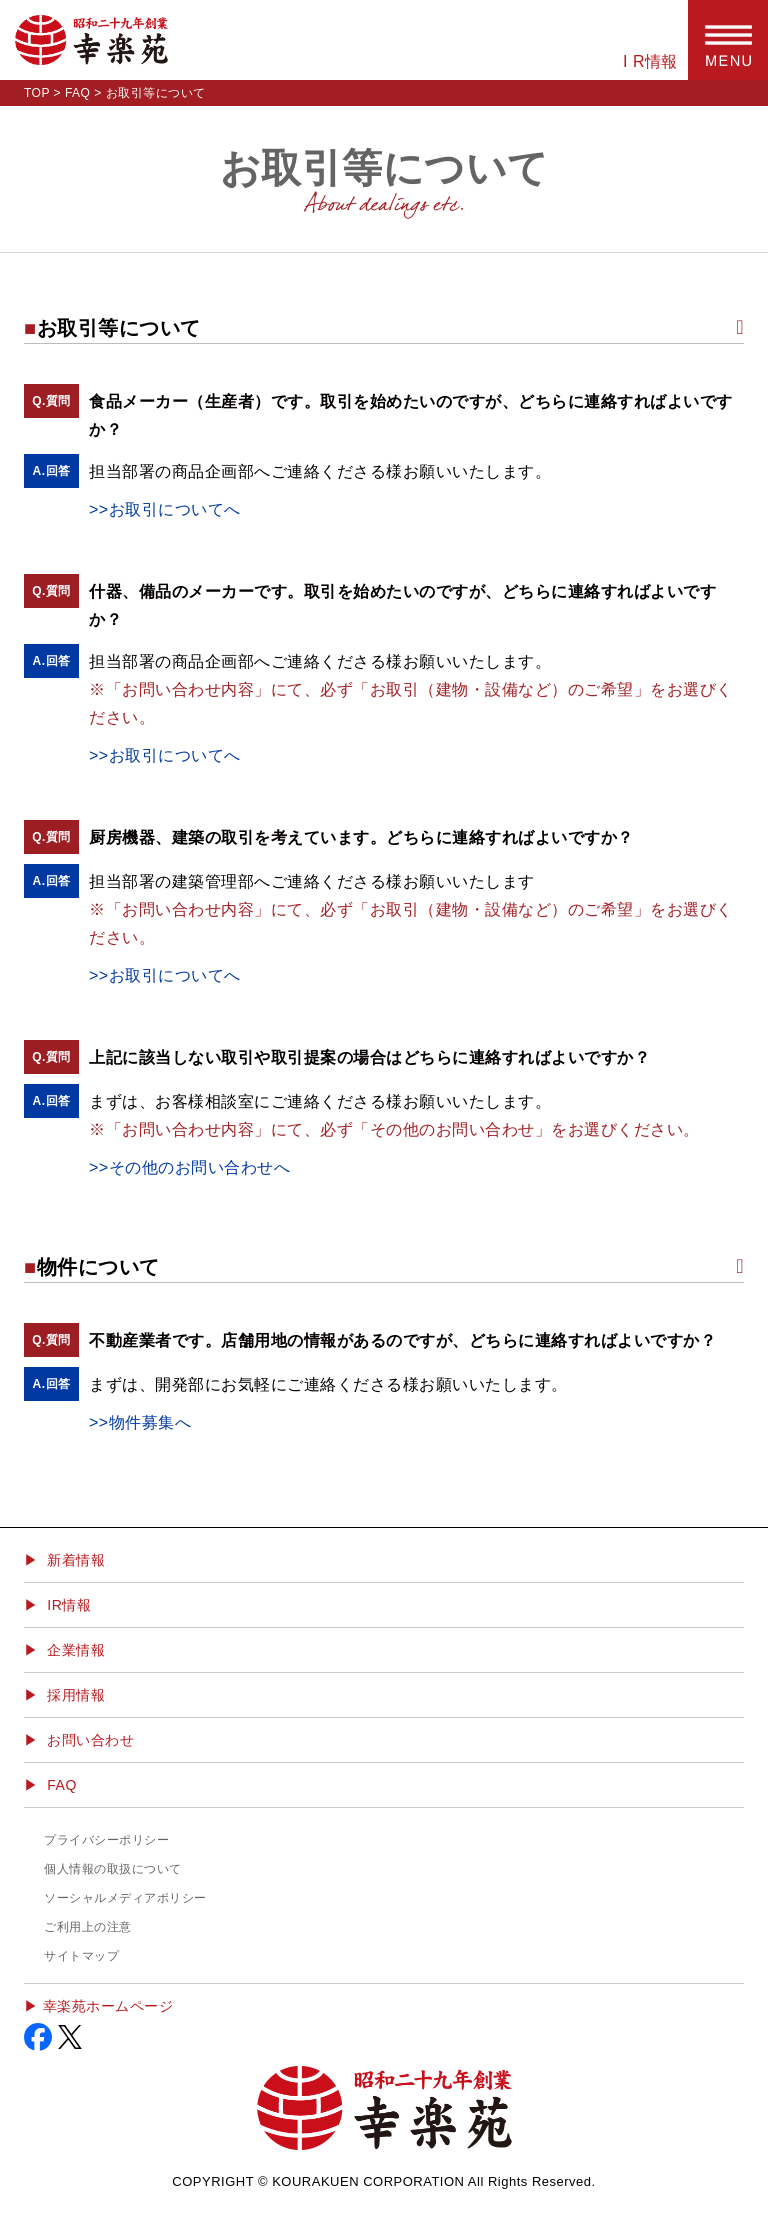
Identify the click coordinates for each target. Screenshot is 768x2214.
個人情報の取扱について (113, 1869)
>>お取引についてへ (165, 509)
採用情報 (76, 1695)
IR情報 (69, 1605)
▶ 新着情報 (64, 1560)
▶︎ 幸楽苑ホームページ (98, 2006)
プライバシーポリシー (106, 1840)
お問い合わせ (90, 1740)
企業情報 (76, 1650)
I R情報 (650, 61)
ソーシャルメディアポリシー (125, 1898)
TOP (37, 93)
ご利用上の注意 (88, 1927)
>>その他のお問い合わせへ (189, 1167)
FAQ (78, 93)
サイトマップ (81, 1956)
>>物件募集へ (140, 1422)
